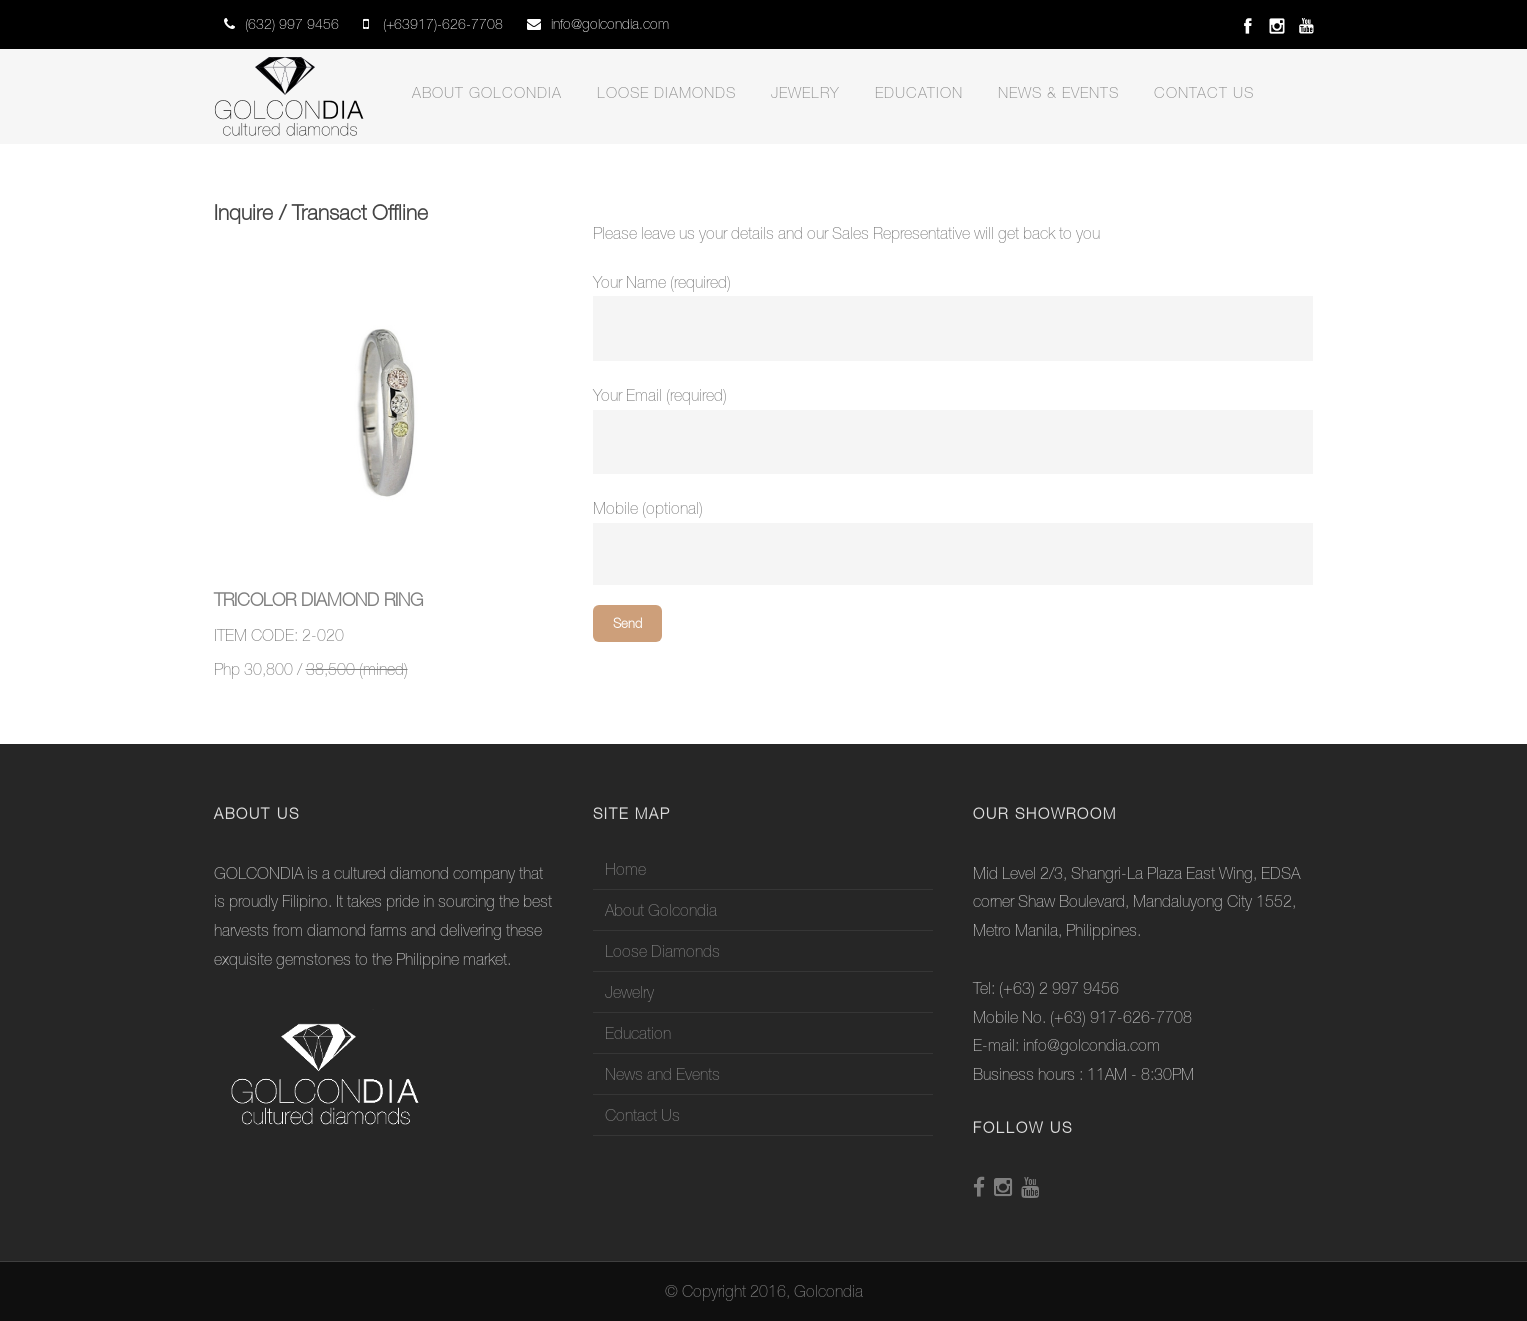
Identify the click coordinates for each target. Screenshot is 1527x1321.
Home (625, 869)
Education (919, 92)
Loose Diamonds (666, 92)
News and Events (662, 1074)
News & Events (1058, 92)
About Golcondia (487, 92)
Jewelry (805, 92)
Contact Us (1204, 92)
